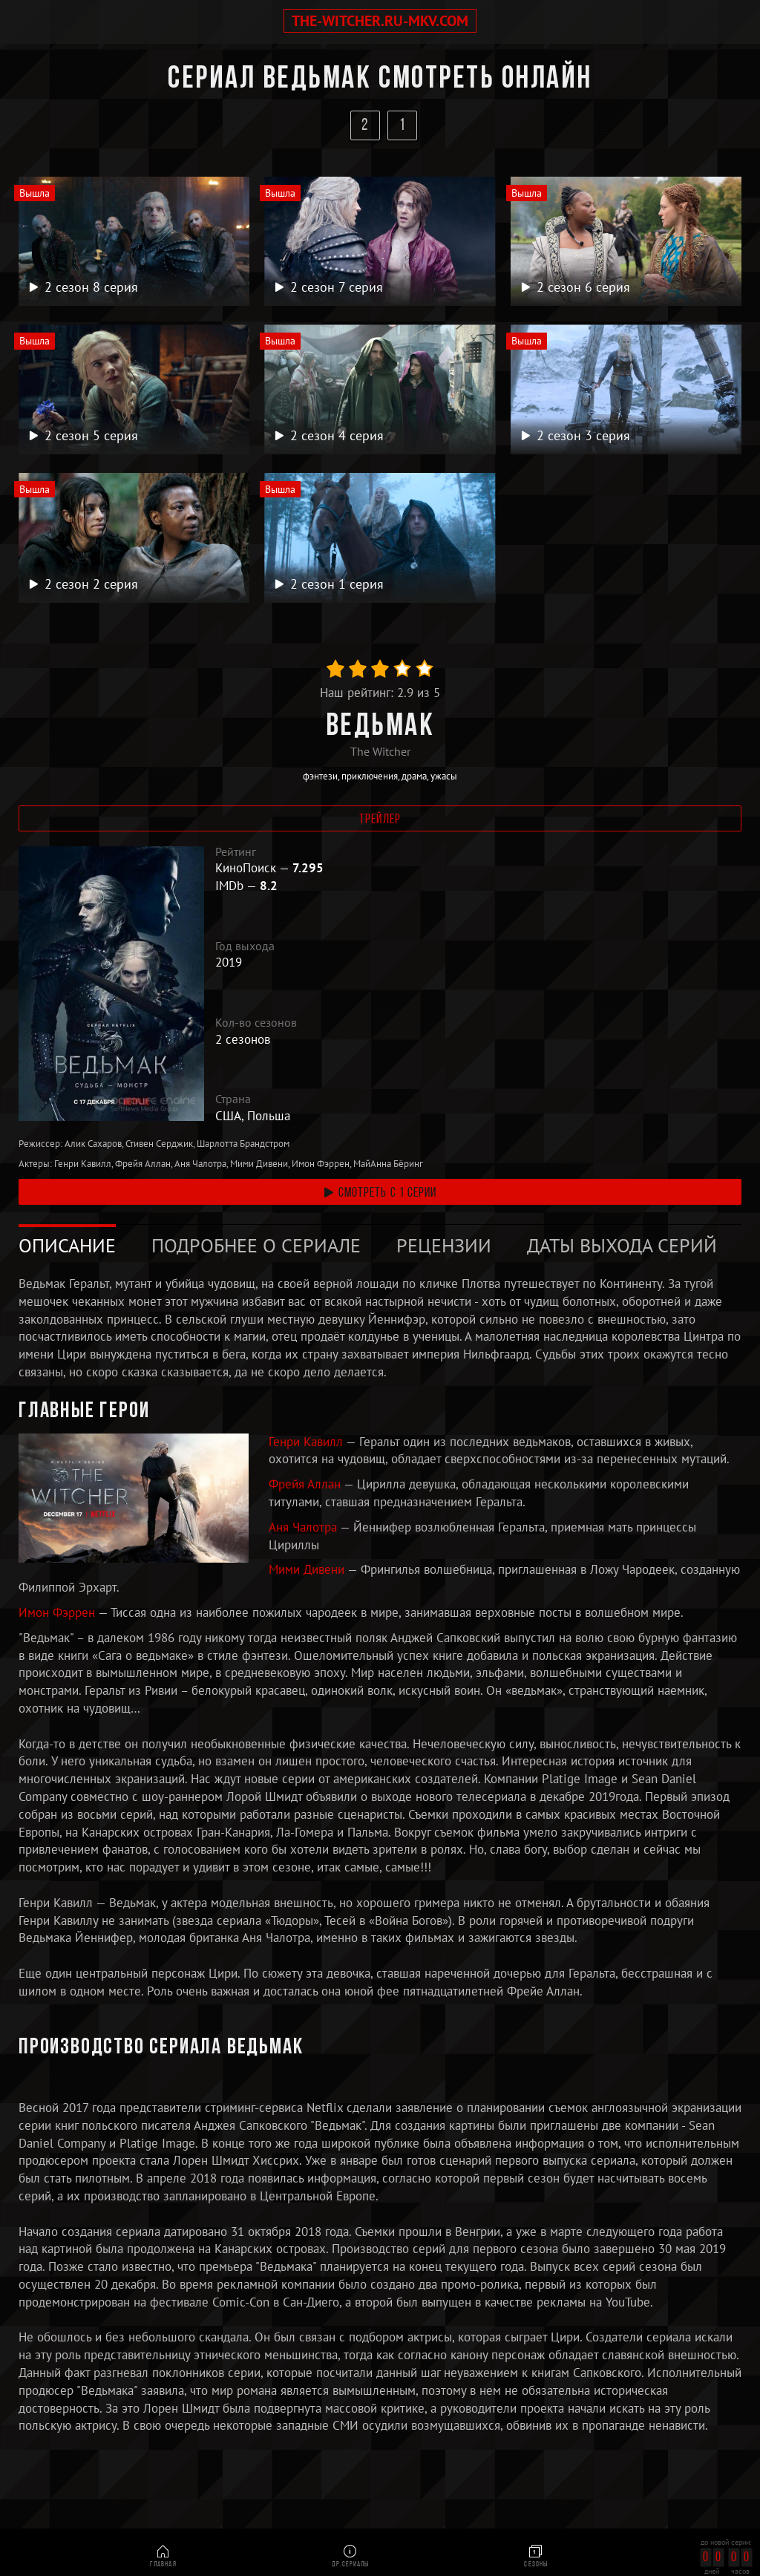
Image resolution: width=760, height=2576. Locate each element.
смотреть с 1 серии (380, 1193)
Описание (67, 1245)
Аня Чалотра (304, 1527)
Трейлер (380, 820)
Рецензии (443, 1245)
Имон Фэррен (58, 1612)
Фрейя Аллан (306, 1484)
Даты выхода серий (622, 1245)
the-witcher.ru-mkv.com (380, 20)
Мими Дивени (308, 1570)
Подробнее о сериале (256, 1245)
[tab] (67, 1245)
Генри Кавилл (307, 1442)
